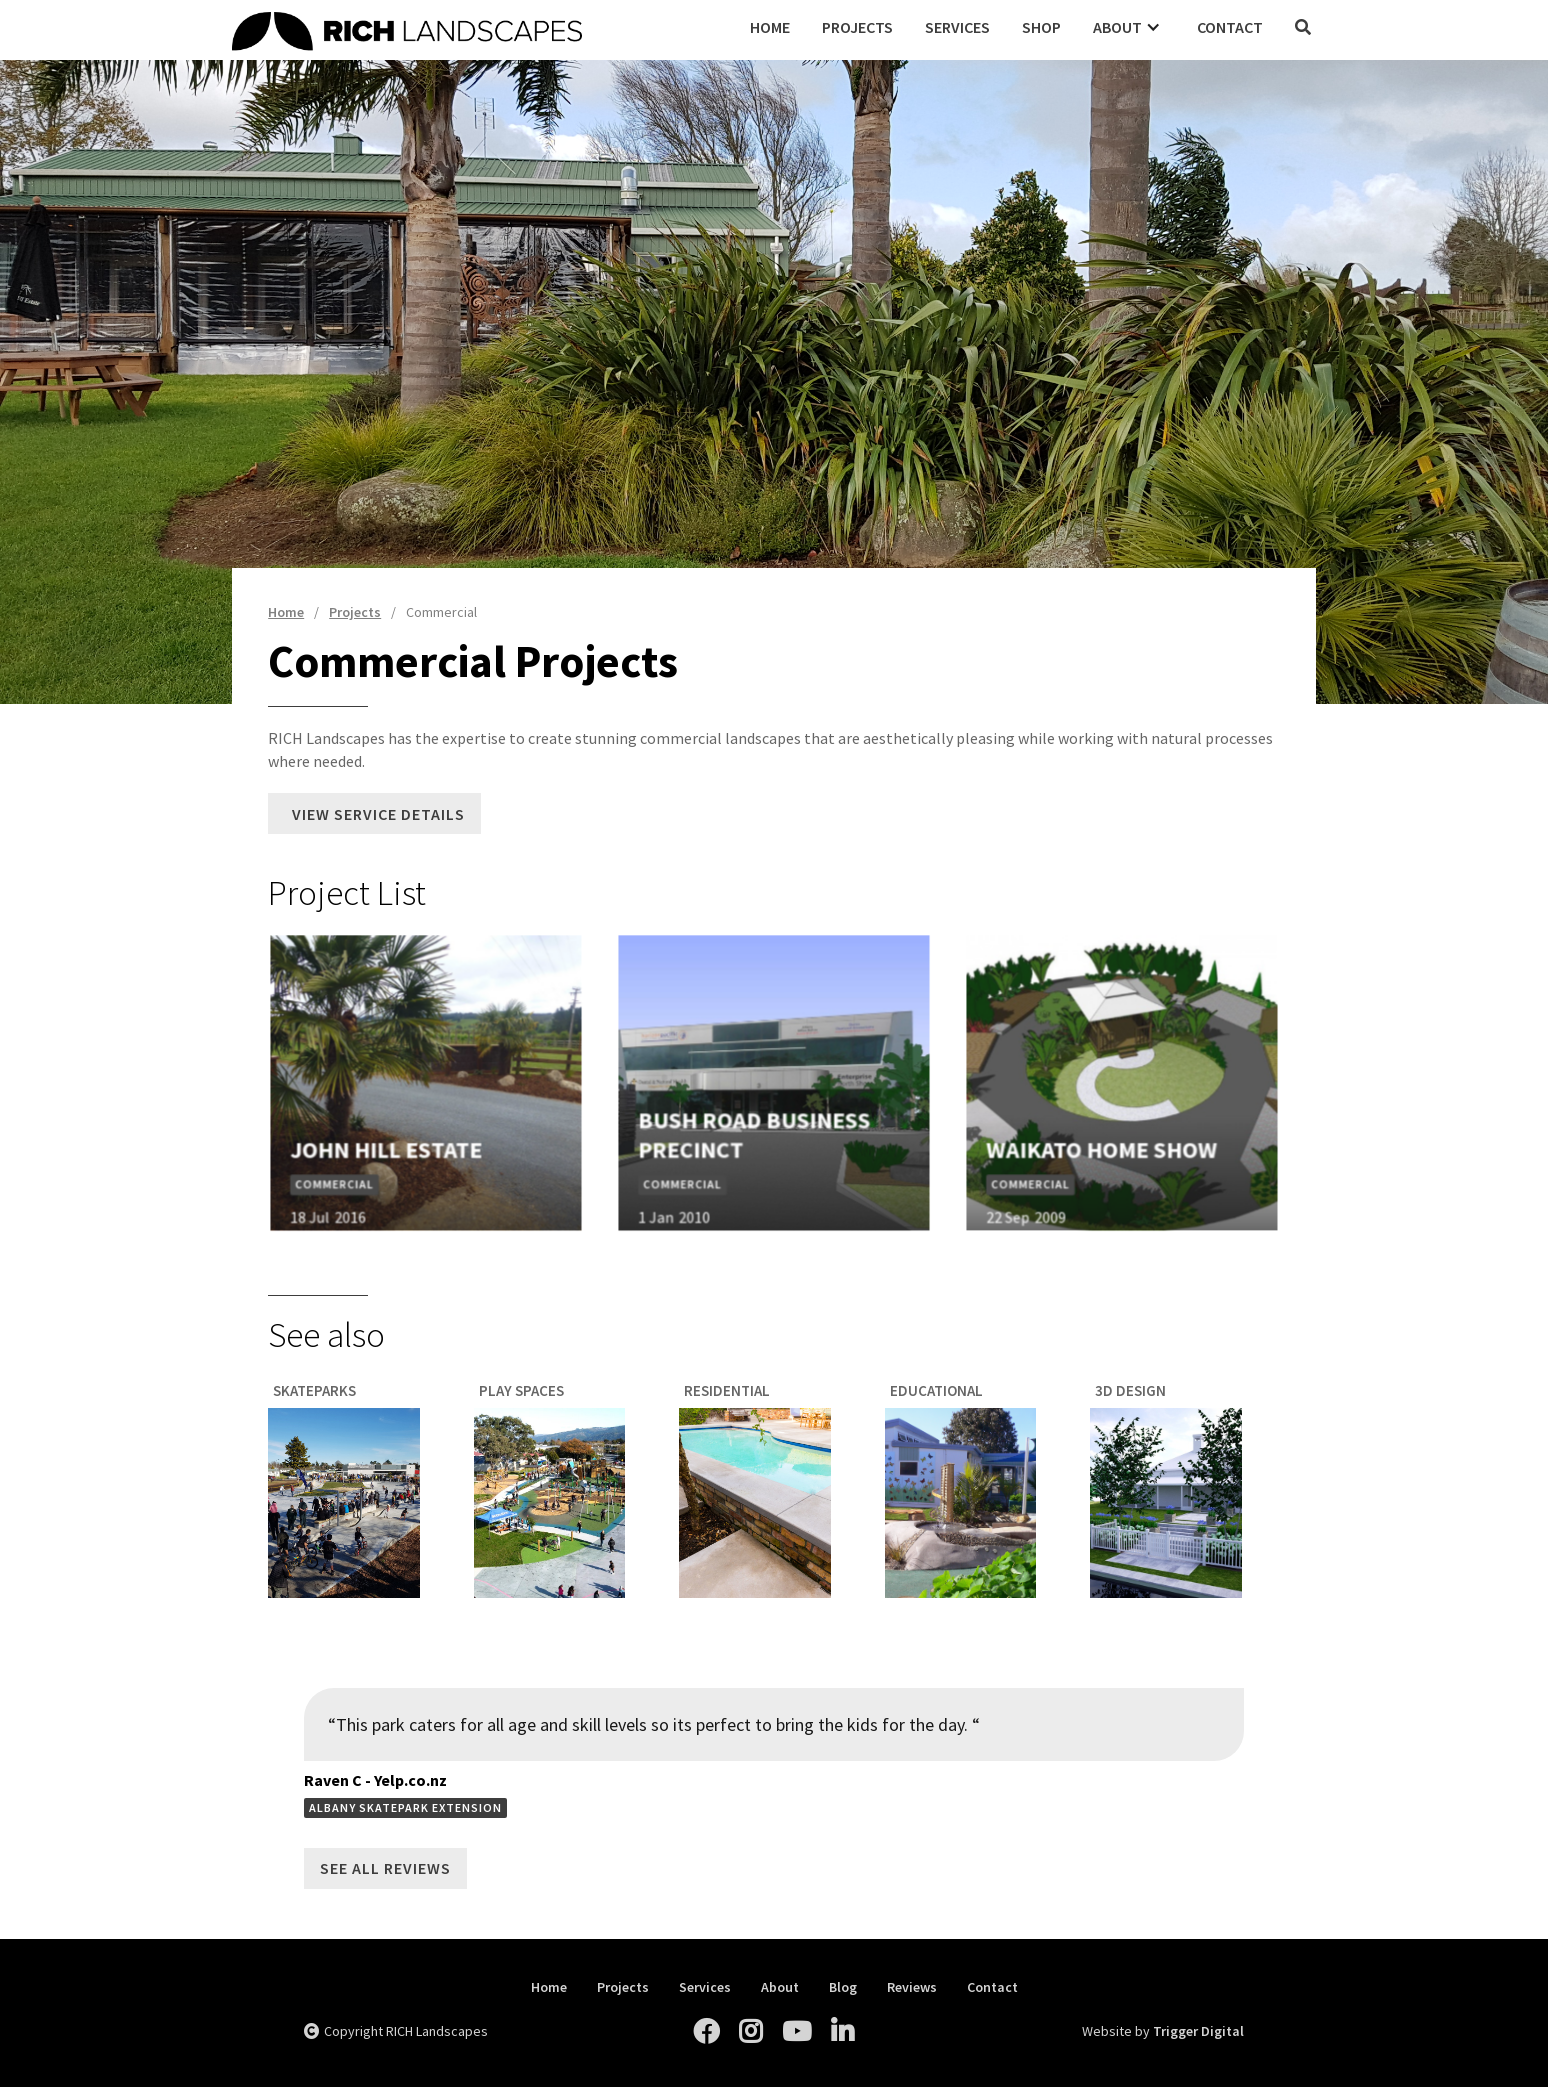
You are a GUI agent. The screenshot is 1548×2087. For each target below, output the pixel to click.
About (780, 1987)
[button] (1129, 27)
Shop (1041, 27)
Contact (1230, 27)
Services (957, 27)
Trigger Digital (1198, 2031)
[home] (483, 28)
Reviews (912, 1987)
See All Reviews (385, 1868)
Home (770, 27)
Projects (857, 27)
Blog (843, 1987)
